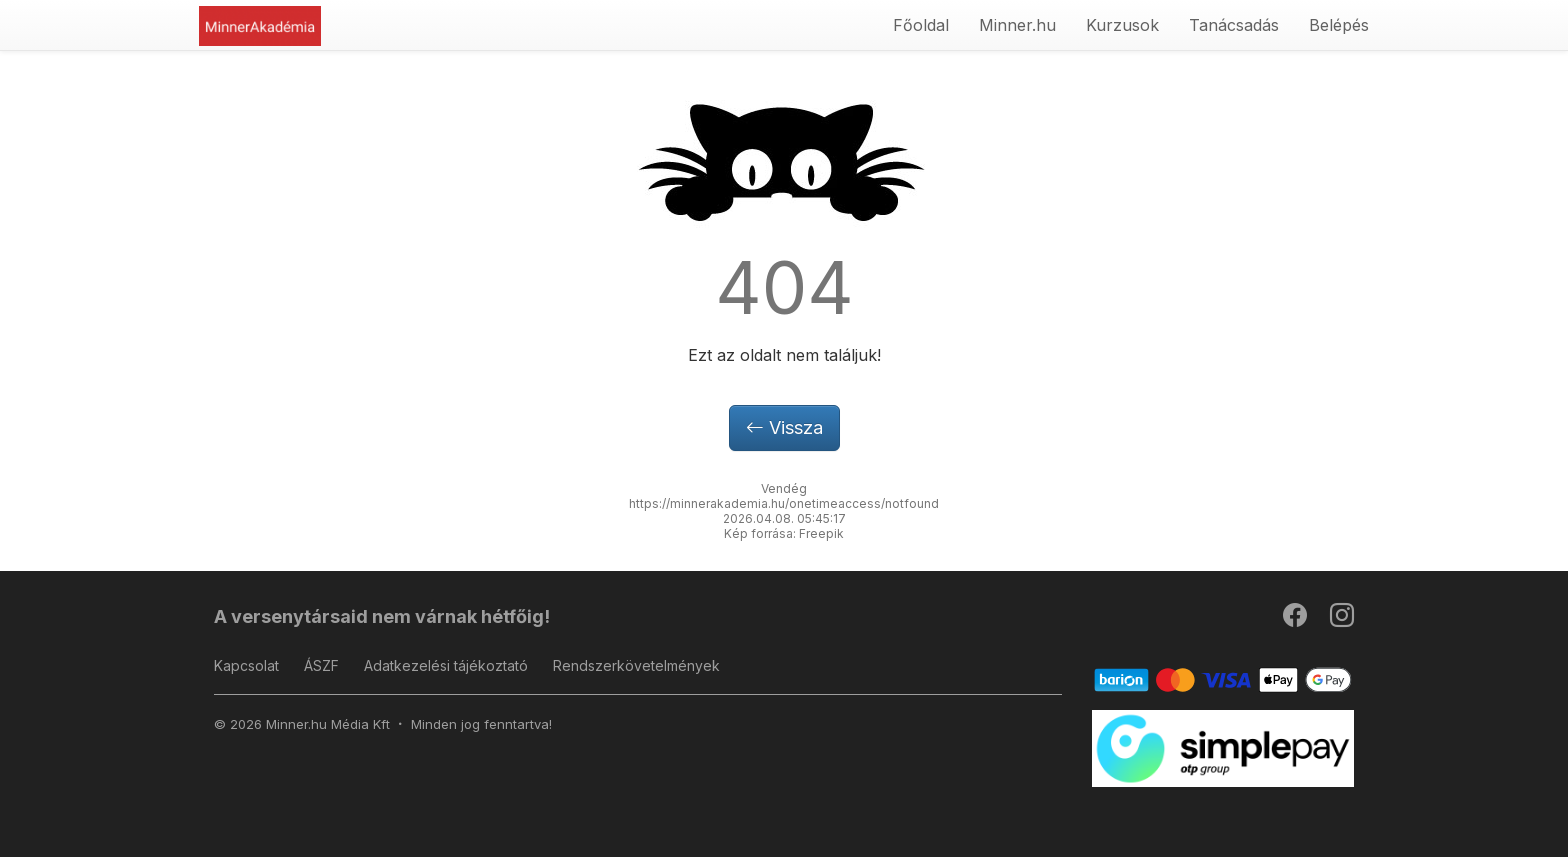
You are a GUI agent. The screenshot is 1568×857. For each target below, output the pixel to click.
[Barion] (1223, 678)
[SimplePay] (1223, 747)
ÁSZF (321, 665)
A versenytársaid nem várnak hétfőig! (382, 616)
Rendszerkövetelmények (636, 665)
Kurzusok (1122, 25)
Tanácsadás (1234, 25)
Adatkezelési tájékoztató (446, 665)
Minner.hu (1017, 25)
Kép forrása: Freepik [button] (784, 533)
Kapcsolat (246, 665)
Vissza (784, 427)
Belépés (1339, 25)
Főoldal (921, 25)
